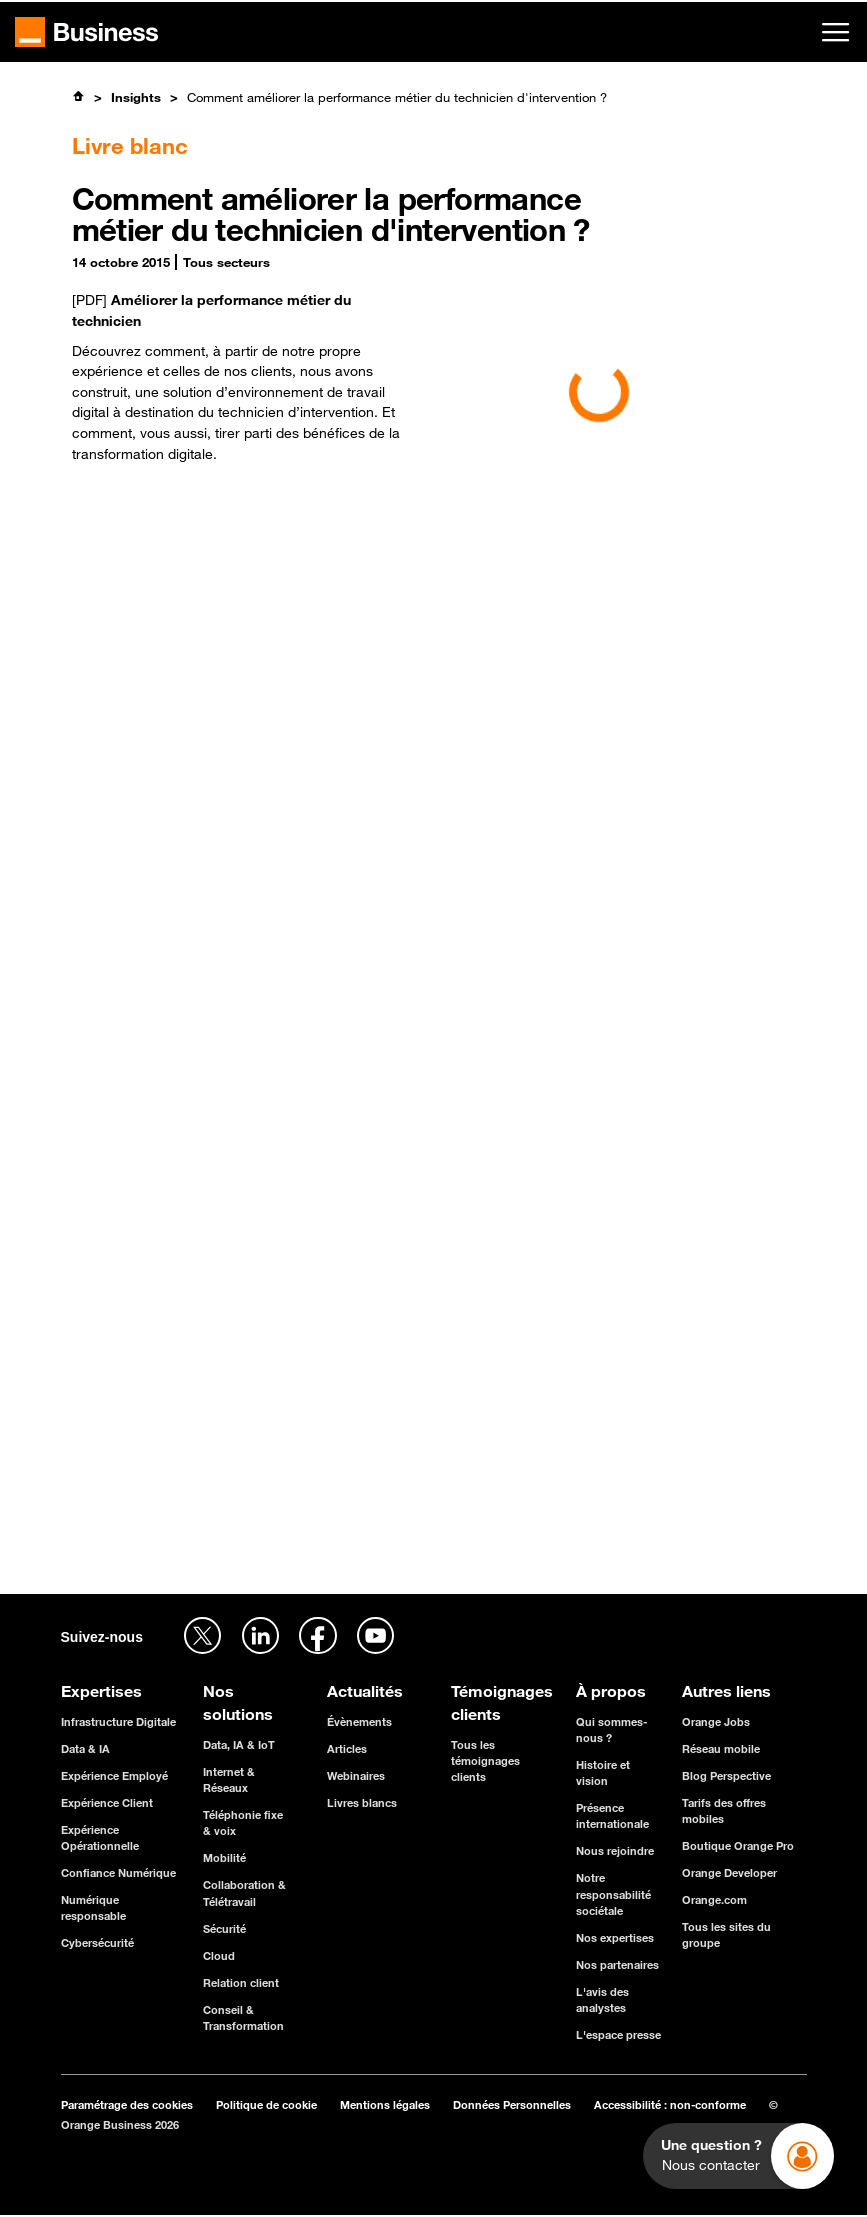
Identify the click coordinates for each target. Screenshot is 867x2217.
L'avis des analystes (602, 1999)
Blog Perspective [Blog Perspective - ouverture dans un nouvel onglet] (726, 1775)
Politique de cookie (266, 2104)
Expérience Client (107, 1802)
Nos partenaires (617, 1964)
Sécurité (224, 1928)
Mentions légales (385, 2104)
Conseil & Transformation (243, 2017)
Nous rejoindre (615, 1850)
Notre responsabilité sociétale (613, 1893)
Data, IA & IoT (239, 1744)
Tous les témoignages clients (485, 1760)
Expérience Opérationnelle (100, 1837)
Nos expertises (615, 1937)
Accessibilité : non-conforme (670, 2104)
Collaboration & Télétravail (244, 1892)
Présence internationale (612, 1815)
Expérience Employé (114, 1775)
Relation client (241, 1982)
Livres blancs (362, 1802)
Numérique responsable (93, 1907)
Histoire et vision (603, 1772)
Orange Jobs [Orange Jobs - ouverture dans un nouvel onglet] (716, 1721)
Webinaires (356, 1775)
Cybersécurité (97, 1942)
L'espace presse (618, 2034)
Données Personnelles (512, 2104)
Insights (136, 97)
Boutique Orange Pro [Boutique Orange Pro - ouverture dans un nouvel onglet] (738, 1845)
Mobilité (224, 1857)
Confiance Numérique (118, 1872)
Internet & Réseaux (229, 1779)
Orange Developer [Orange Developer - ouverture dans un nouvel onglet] (729, 1872)
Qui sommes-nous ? (611, 1729)
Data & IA (85, 1748)
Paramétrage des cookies (127, 2104)
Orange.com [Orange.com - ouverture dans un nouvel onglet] (714, 1899)
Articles (347, 1748)
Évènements (359, 1721)
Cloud (219, 1955)
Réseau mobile (721, 1748)
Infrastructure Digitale (118, 1721)
